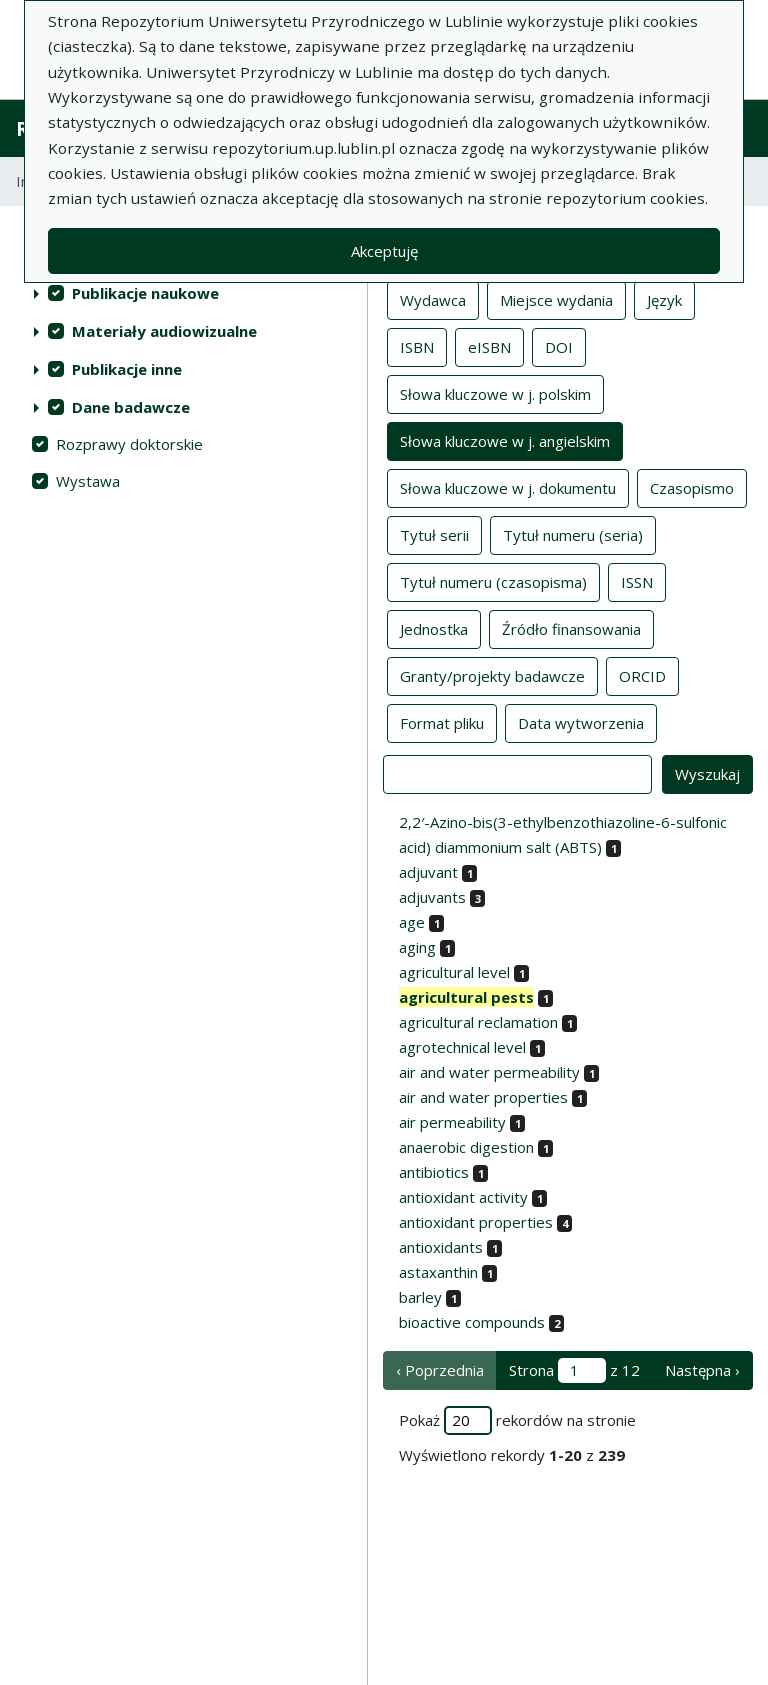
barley (420, 1297)
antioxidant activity (463, 1197)
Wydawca (433, 299)
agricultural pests (466, 997)
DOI (559, 346)
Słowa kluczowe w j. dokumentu (508, 487)
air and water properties (483, 1097)
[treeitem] (183, 293)
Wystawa (88, 481)
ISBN (417, 346)
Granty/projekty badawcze (492, 675)
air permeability (452, 1122)
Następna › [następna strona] (702, 1370)
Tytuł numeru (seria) (573, 534)
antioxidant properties (476, 1222)
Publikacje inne (127, 369)
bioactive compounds (472, 1322)
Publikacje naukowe (145, 293)
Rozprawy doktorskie (129, 444)
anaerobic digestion (466, 1147)
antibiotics (434, 1172)
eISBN (489, 346)
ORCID (642, 675)
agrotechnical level (462, 1047)
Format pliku (442, 722)
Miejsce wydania (556, 299)
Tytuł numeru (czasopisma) (493, 581)
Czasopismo (692, 487)
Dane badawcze (131, 407)
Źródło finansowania (571, 628)
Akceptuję (384, 251)
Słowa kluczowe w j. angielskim (505, 440)
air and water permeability (489, 1072)
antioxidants (441, 1247)
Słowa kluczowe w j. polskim (495, 393)
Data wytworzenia (581, 722)
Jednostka (434, 628)
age (412, 922)
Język (664, 299)
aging (417, 947)
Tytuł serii (434, 534)
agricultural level (454, 972)
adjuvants (432, 897)
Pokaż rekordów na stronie (517, 1420)
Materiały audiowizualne (164, 331)
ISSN (637, 581)
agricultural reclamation (478, 1022)
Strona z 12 (574, 1370)
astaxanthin (438, 1272)
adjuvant (428, 872)
